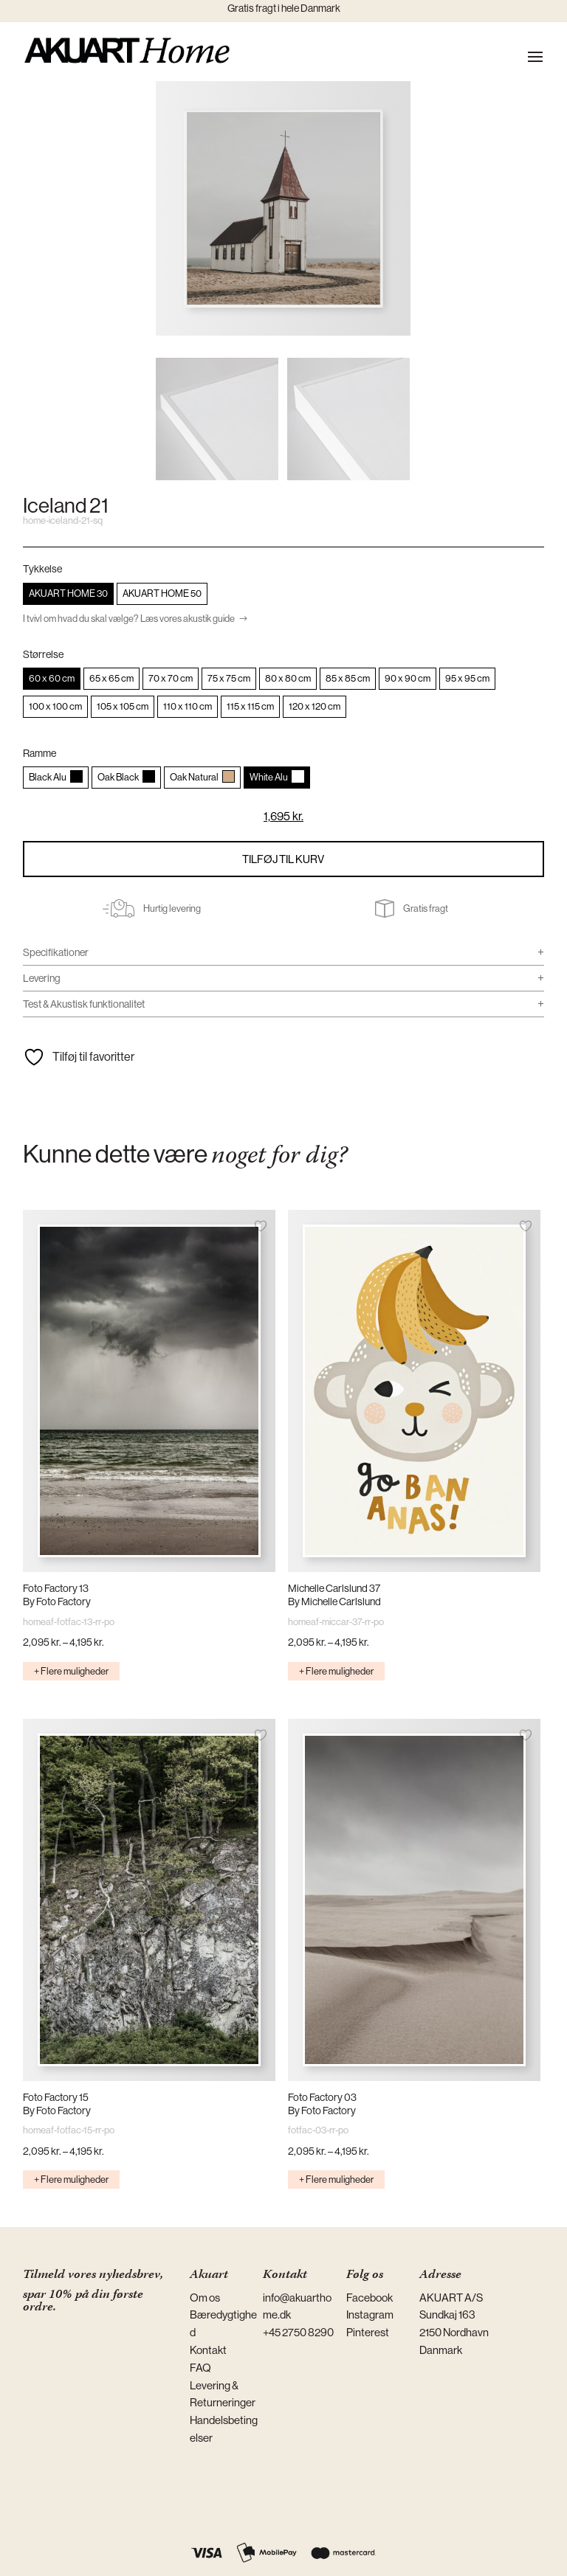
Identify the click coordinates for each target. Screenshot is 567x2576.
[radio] (68, 594)
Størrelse (43, 654)
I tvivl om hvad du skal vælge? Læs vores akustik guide (129, 618)
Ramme (39, 753)
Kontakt (208, 2350)
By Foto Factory (57, 1601)
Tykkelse (42, 569)
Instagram (370, 2314)
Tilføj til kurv (283, 859)
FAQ (200, 2367)
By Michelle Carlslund (334, 1601)
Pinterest (367, 2332)
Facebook (369, 2297)
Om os (205, 2297)
